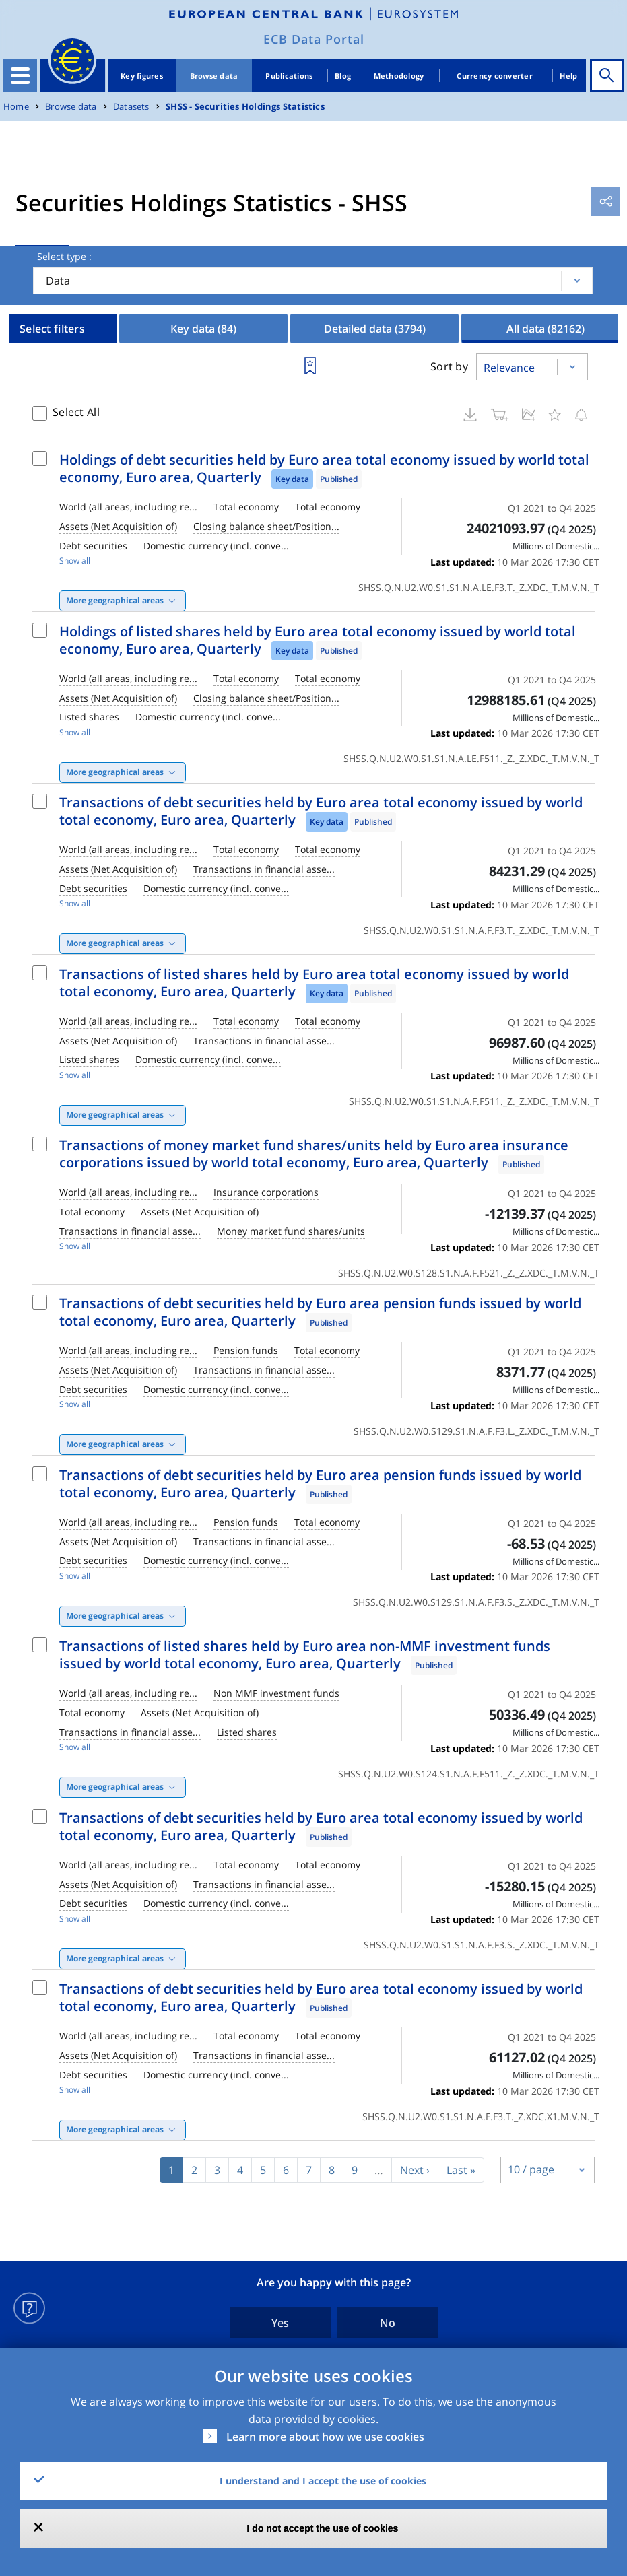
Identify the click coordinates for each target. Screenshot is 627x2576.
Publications (288, 76)
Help (568, 76)
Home (16, 106)
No (387, 2322)
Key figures (142, 76)
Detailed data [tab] (375, 328)
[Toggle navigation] (20, 75)
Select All (76, 412)
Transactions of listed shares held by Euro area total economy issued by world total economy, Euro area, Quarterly (314, 983)
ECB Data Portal (313, 39)
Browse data (214, 76)
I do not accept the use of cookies (323, 2528)
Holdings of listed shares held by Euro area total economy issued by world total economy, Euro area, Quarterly (317, 640)
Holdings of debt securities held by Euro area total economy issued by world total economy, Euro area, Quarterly (324, 468)
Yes (280, 2322)
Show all (74, 560)
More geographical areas (115, 600)
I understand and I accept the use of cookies (323, 2480)
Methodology (399, 76)
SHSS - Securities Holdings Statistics (245, 106)
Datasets (131, 106)
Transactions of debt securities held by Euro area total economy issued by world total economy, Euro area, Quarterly (321, 811)
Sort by (449, 366)
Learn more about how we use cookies (325, 2436)
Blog (343, 76)
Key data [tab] (203, 328)
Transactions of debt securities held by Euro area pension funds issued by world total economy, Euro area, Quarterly (320, 1312)
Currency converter (495, 76)
